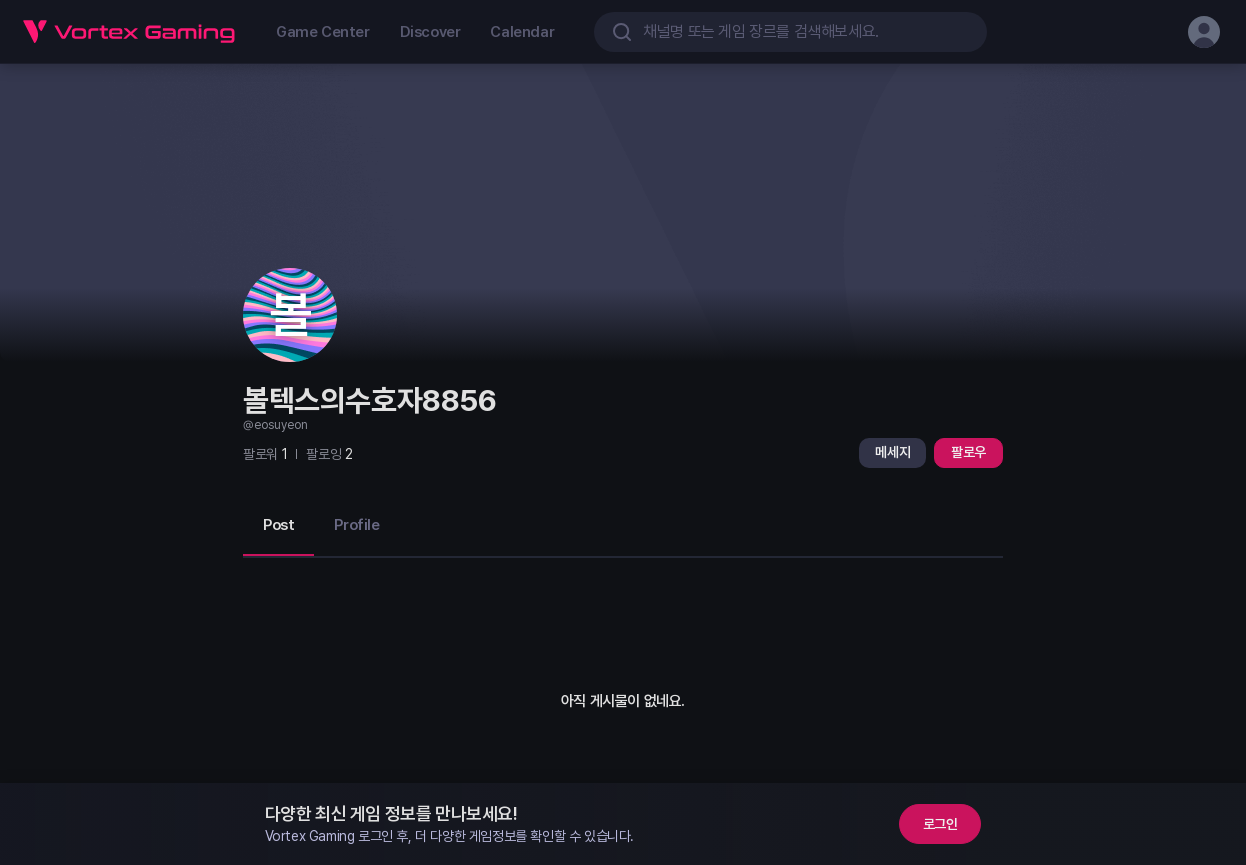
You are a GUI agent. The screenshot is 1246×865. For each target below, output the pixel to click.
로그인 (940, 824)
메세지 (892, 452)
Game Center (323, 32)
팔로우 (968, 452)
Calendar (522, 32)
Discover (430, 32)
